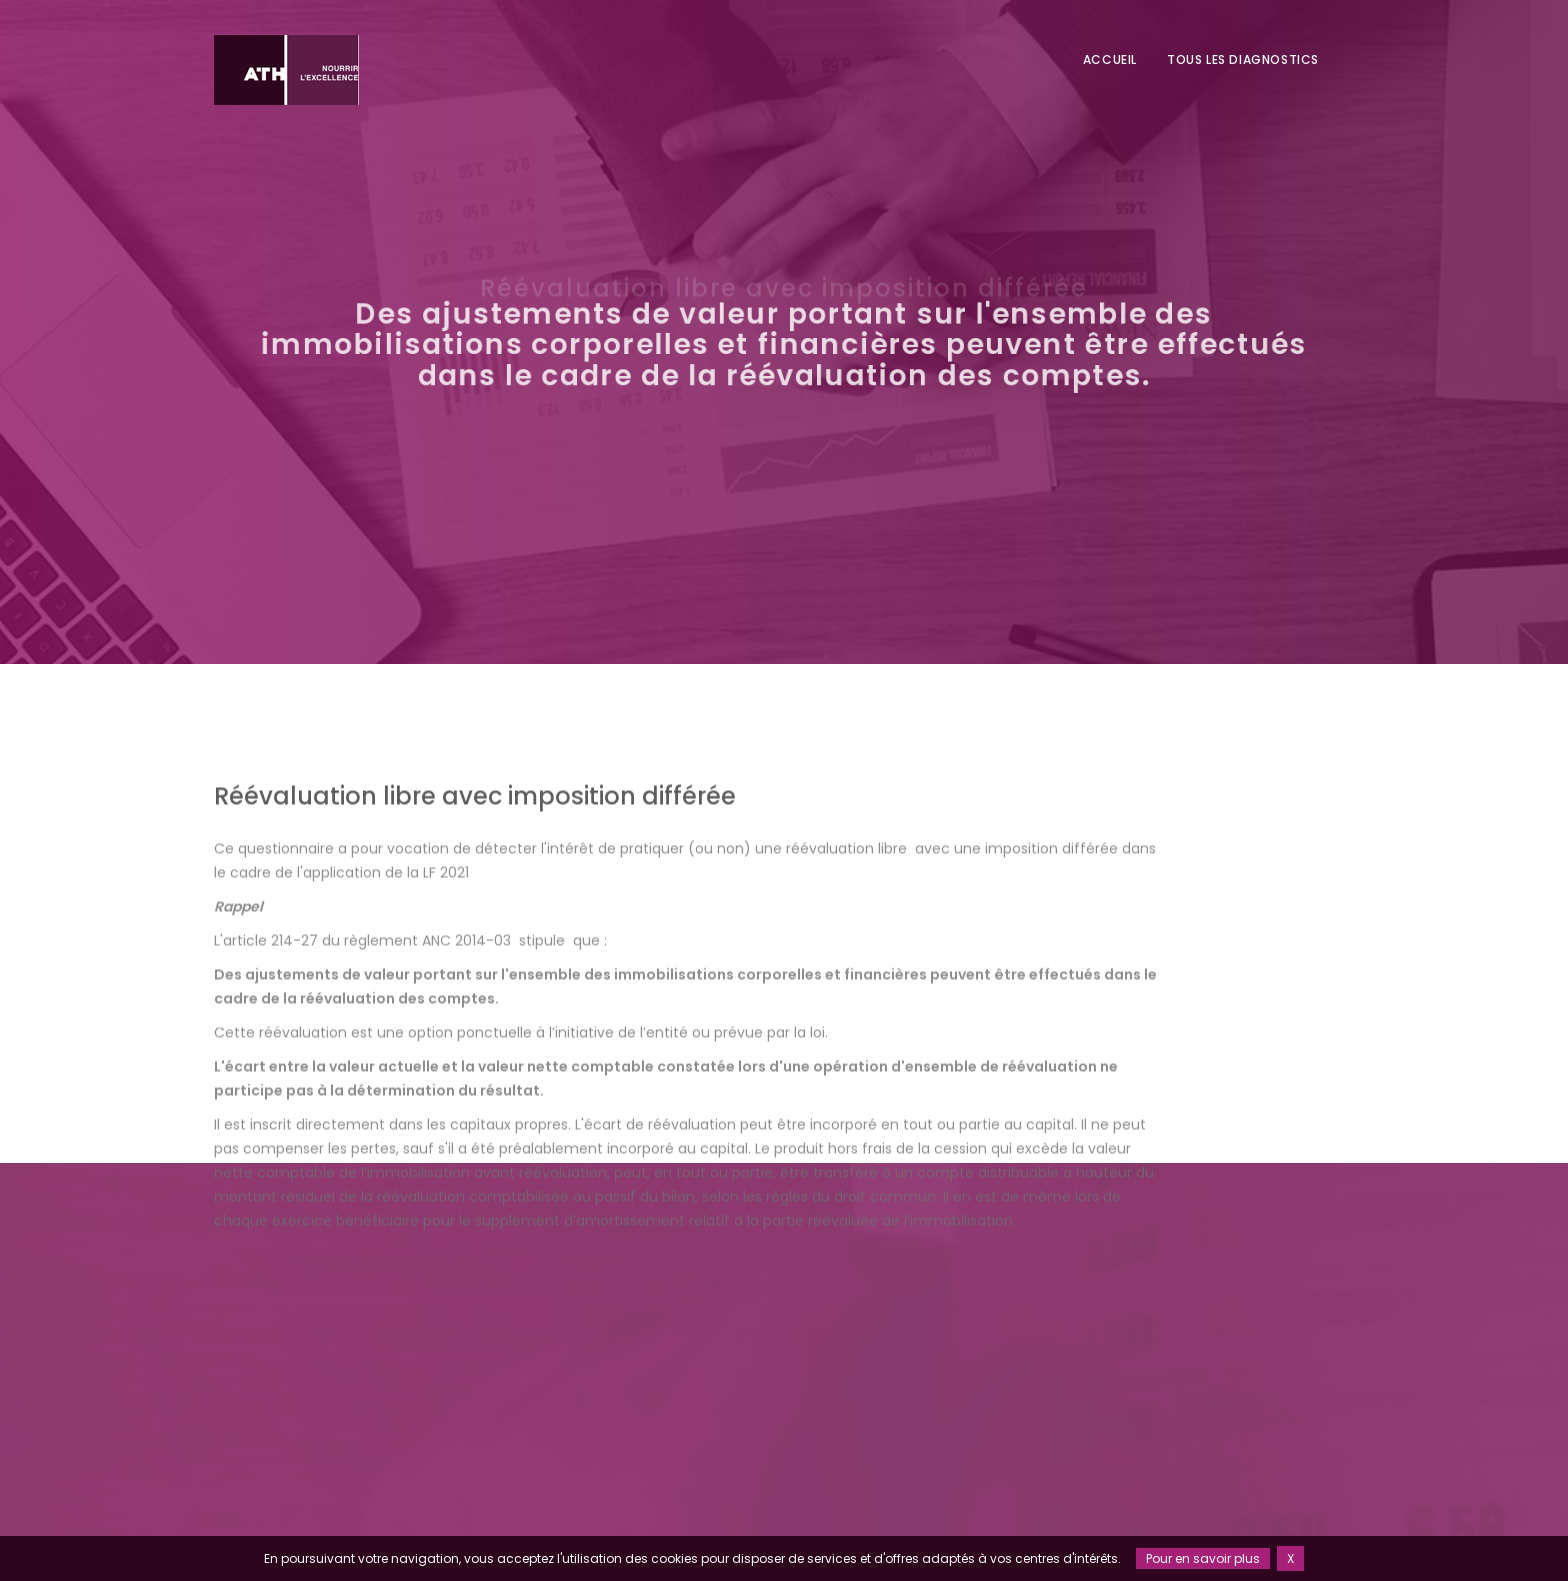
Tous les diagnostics (1243, 59)
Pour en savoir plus (1203, 1558)
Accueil (1110, 59)
